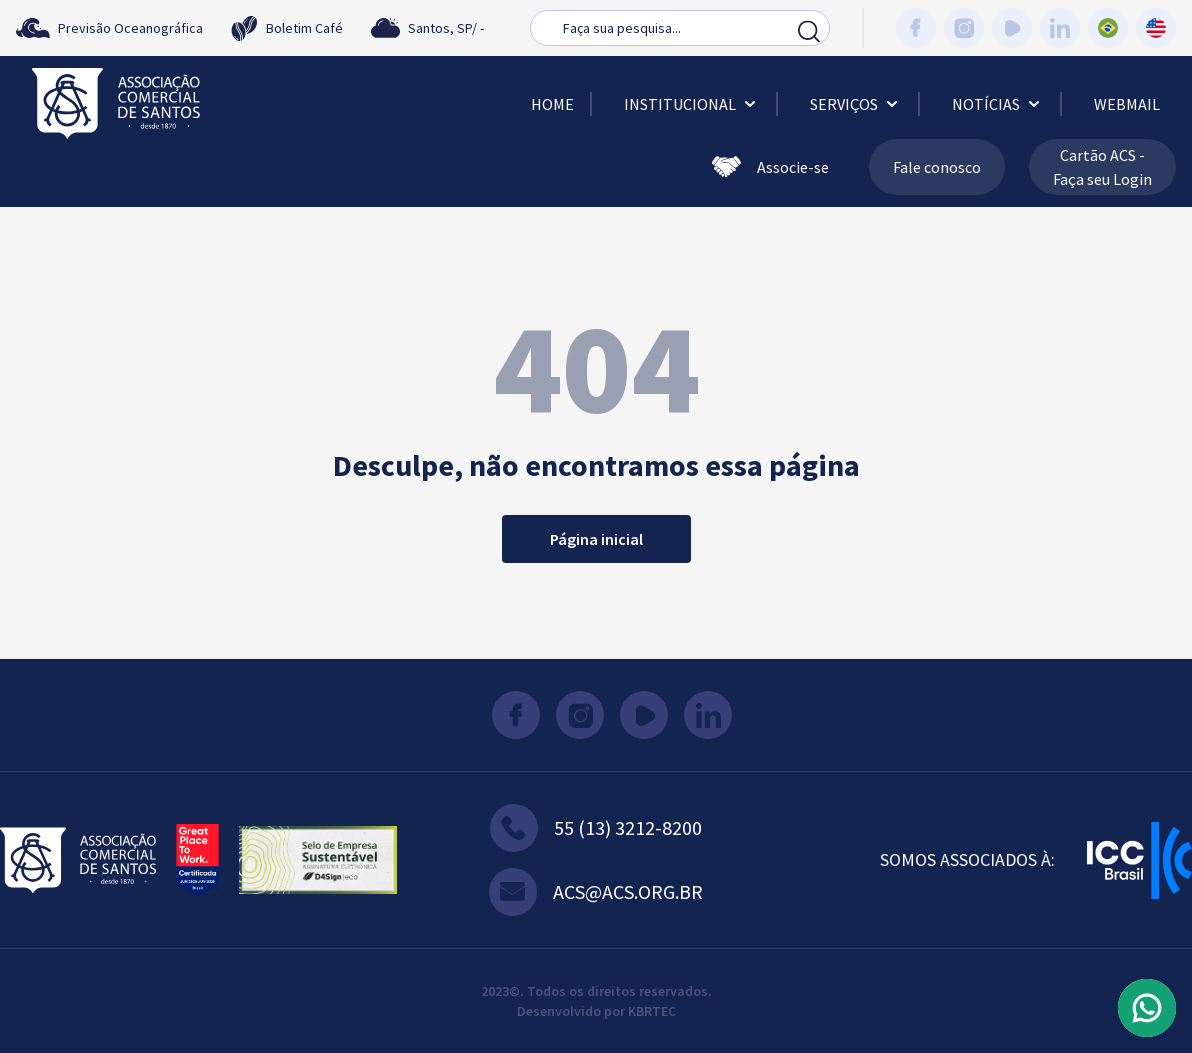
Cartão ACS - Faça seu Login (1102, 167)
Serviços (856, 104)
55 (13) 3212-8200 (596, 828)
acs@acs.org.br (596, 892)
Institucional (692, 104)
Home (552, 104)
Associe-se (770, 167)
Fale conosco (937, 167)
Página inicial (596, 539)
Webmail (1127, 104)
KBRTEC (652, 1011)
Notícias (998, 104)
